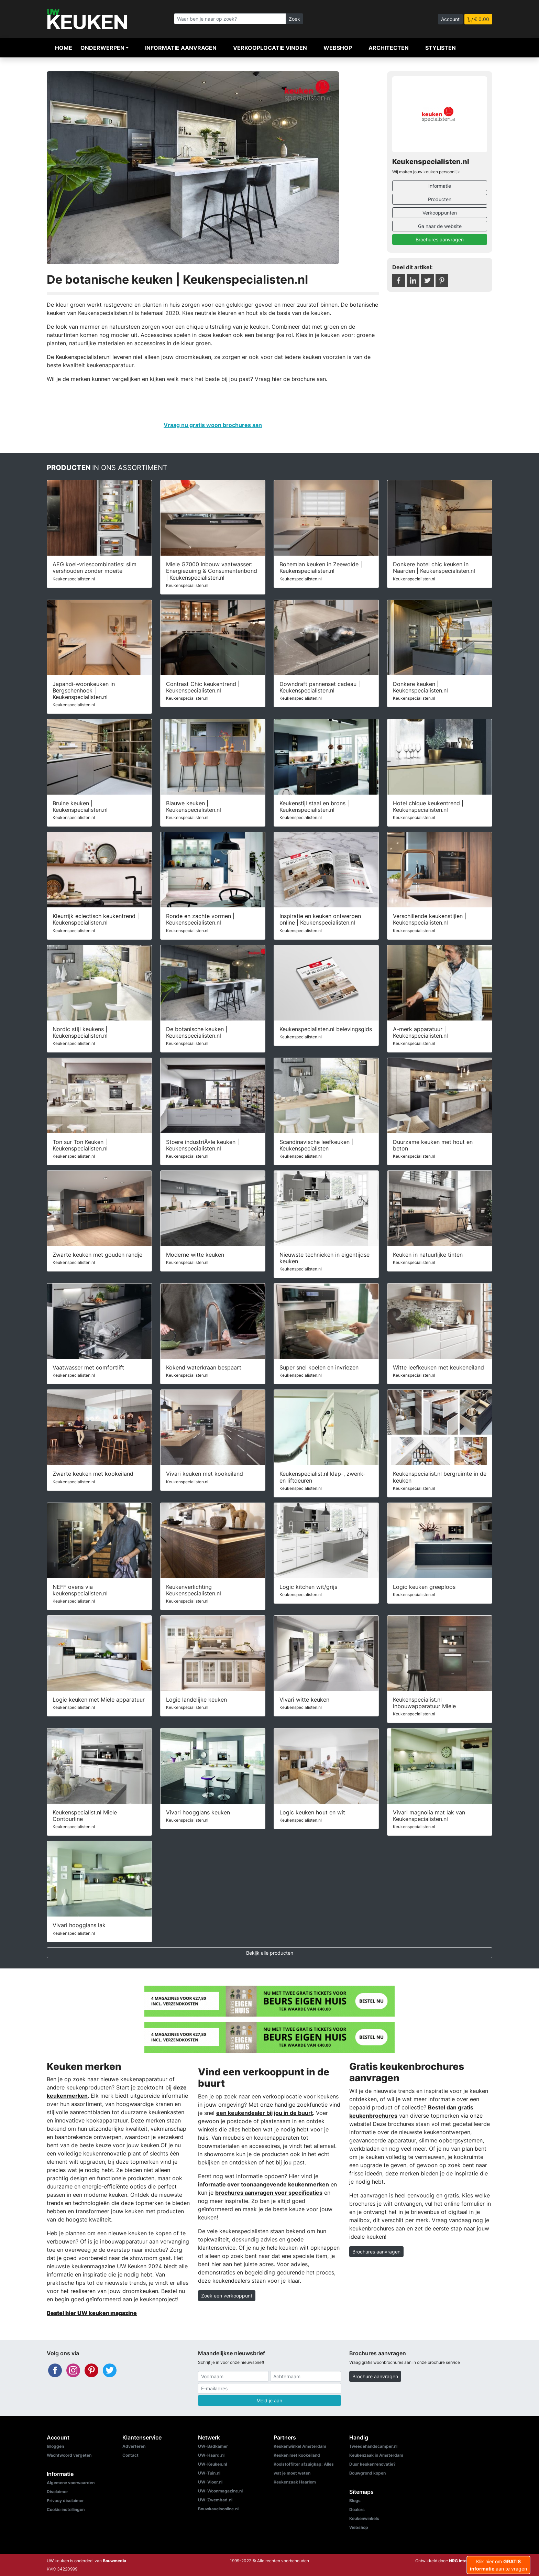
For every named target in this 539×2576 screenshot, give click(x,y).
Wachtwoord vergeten (69, 2455)
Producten (439, 199)
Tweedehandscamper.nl (373, 2446)
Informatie (439, 186)
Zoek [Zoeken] (294, 19)
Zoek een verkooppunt (226, 2296)
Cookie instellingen (66, 2509)
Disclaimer (57, 2491)
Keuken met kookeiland (297, 2455)
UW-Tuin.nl (209, 2473)
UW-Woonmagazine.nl (220, 2490)
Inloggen (55, 2446)
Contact (130, 2455)
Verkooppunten (439, 213)
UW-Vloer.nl (210, 2482)
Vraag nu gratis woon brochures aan (213, 425)
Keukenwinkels (364, 2518)
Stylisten (440, 47)
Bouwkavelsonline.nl (218, 2508)
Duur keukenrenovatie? (372, 2464)
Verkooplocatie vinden (270, 47)
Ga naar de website (440, 226)
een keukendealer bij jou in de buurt (264, 2112)
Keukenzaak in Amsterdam (376, 2455)
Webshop (337, 47)
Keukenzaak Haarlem (295, 2482)
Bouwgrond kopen (367, 2473)
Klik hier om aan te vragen (498, 2565)
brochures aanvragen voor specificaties (268, 2192)
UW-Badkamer (213, 2446)
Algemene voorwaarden (71, 2482)
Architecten (388, 47)
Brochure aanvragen (375, 2376)
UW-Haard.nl (211, 2455)
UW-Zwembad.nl (215, 2499)
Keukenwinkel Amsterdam (300, 2446)
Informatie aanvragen (181, 47)
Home (63, 47)
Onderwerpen (102, 47)
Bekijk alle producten (269, 1953)
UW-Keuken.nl (212, 2464)
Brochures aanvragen (440, 239)
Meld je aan (269, 2400)
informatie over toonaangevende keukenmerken (263, 2184)
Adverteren (133, 2446)
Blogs (355, 2500)
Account (450, 19)
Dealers (357, 2509)
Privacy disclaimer (65, 2500)
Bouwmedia (114, 2560)
